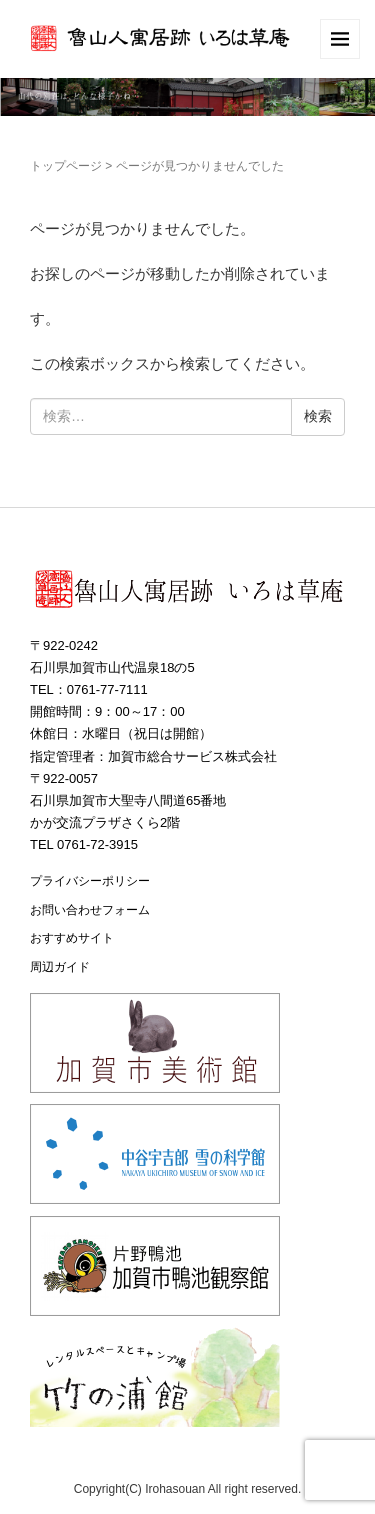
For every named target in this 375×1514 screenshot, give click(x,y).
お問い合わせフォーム (90, 910)
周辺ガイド (60, 967)
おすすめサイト (72, 938)
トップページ (66, 166)
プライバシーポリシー (90, 881)
